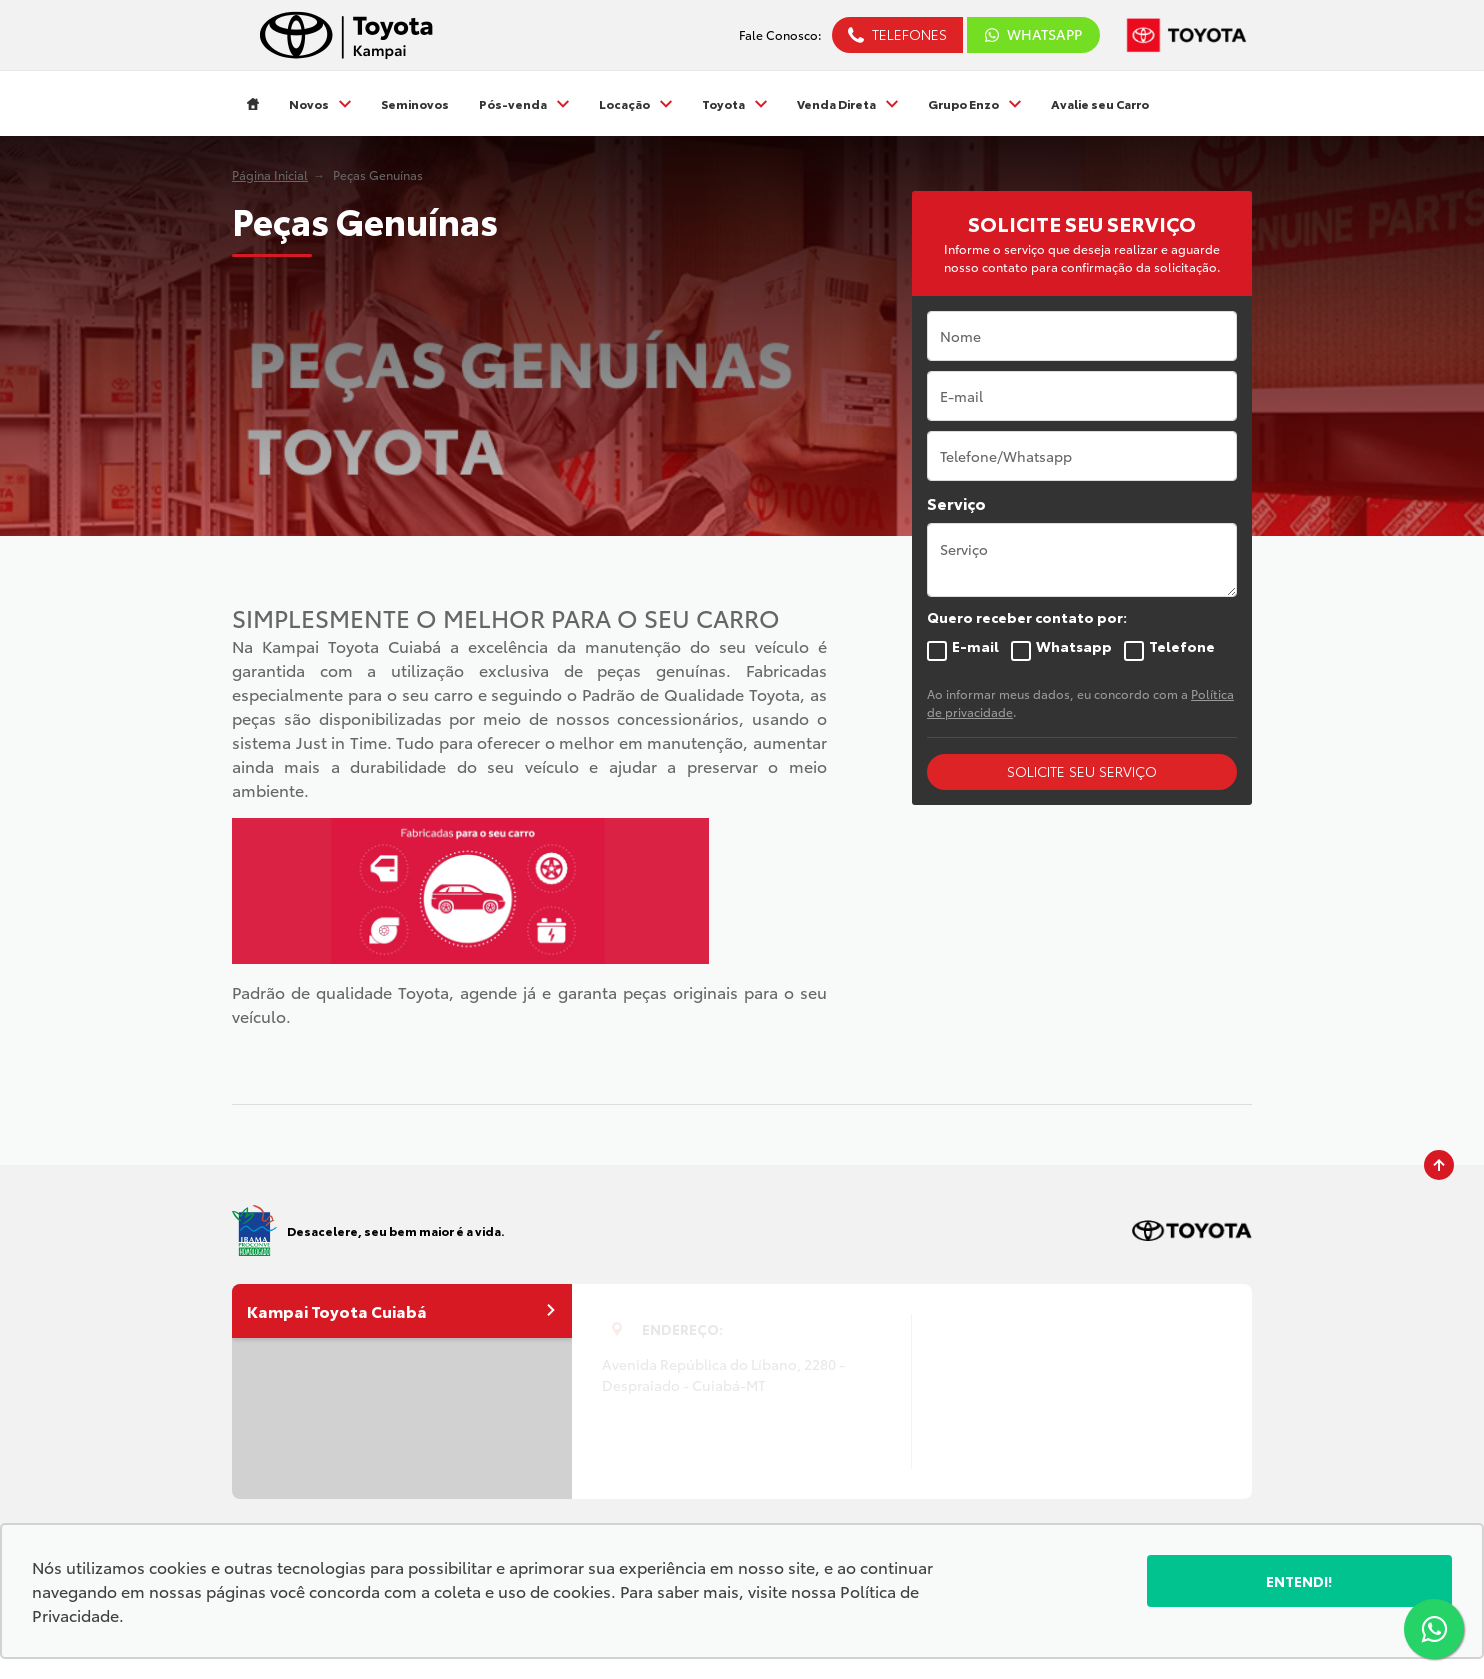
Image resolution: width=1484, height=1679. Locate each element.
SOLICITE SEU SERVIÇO (1082, 771)
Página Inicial (270, 174)
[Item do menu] (253, 103)
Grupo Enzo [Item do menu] (974, 103)
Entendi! (1299, 1581)
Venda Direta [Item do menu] (847, 103)
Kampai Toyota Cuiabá (402, 1310)
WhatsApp (1033, 34)
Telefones (909, 34)
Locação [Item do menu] (635, 103)
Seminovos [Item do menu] (415, 103)
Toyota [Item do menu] (734, 103)
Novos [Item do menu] (320, 103)
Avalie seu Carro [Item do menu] (1100, 103)
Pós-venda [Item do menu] (524, 103)
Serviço (956, 502)
